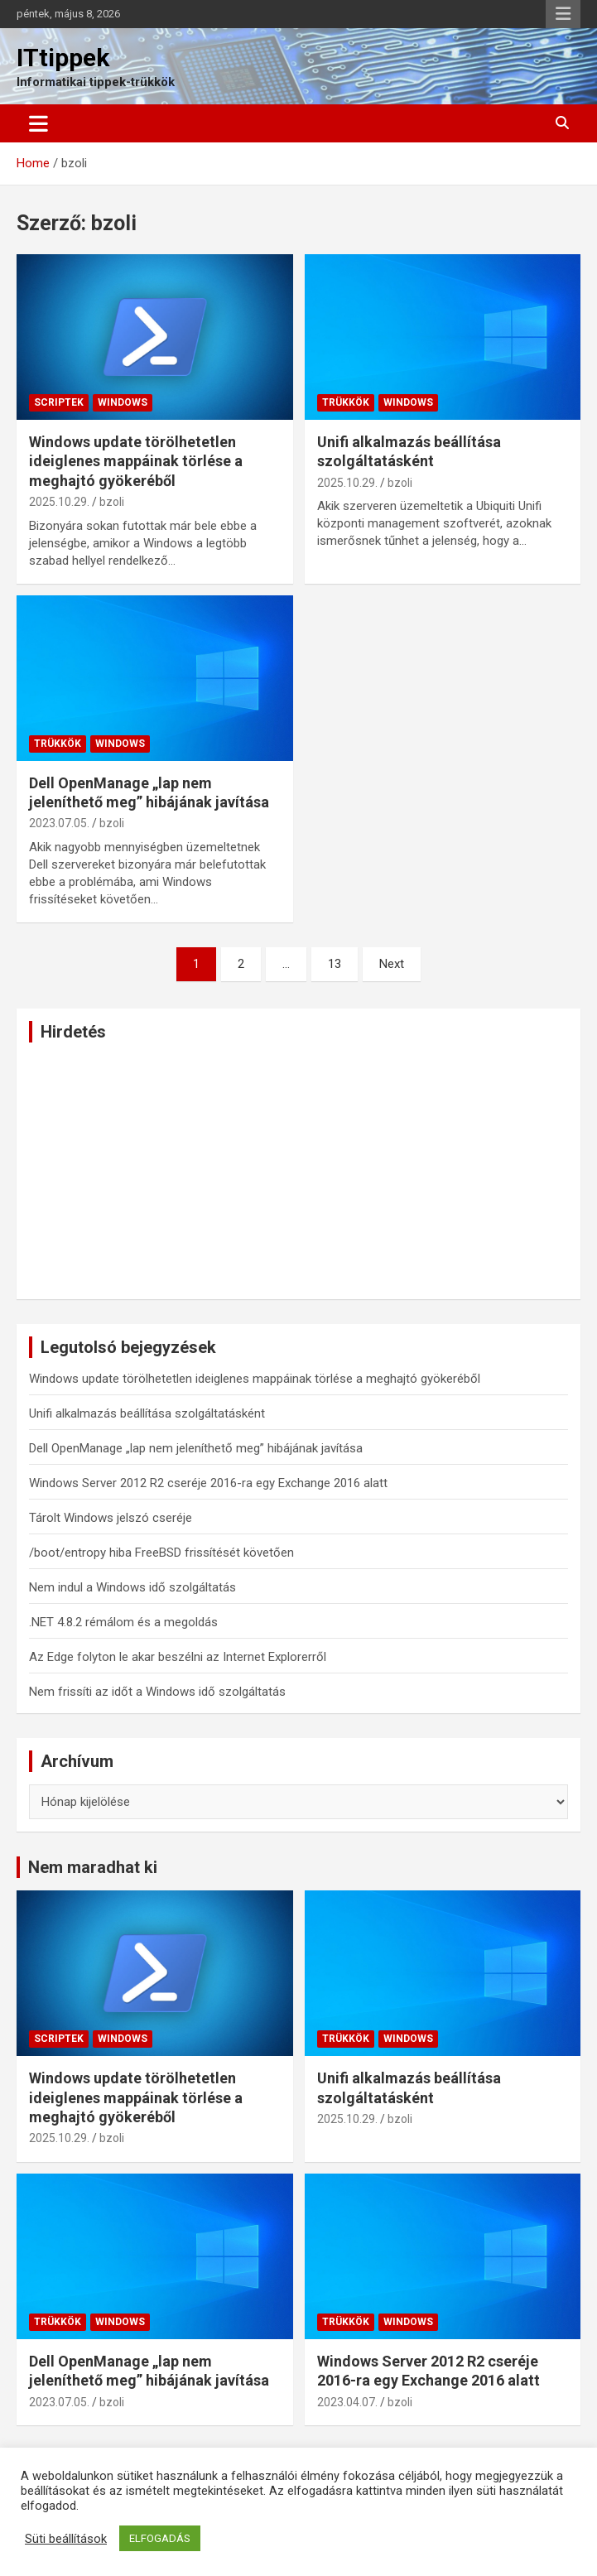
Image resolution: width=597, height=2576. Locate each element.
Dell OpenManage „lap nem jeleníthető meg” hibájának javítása (196, 1448)
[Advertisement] (298, 1171)
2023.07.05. (59, 823)
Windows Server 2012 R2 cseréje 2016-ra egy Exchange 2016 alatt (208, 1483)
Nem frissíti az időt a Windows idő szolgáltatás (157, 1691)
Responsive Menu (563, 14)
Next (391, 963)
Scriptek (59, 402)
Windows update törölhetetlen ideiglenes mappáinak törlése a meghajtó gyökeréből (136, 461)
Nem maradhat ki (92, 1867)
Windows (122, 402)
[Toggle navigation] (38, 123)
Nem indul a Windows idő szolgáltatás (132, 1587)
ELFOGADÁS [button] (159, 2538)
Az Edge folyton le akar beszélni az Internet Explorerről (177, 1656)
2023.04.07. (347, 2402)
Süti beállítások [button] (66, 2538)
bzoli (111, 501)
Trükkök (345, 402)
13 (334, 963)
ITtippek (63, 57)
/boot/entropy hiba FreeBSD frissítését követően (161, 1552)
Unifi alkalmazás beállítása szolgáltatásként (147, 1413)
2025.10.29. (59, 501)
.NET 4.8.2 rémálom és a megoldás (123, 1622)
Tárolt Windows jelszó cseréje (110, 1517)
